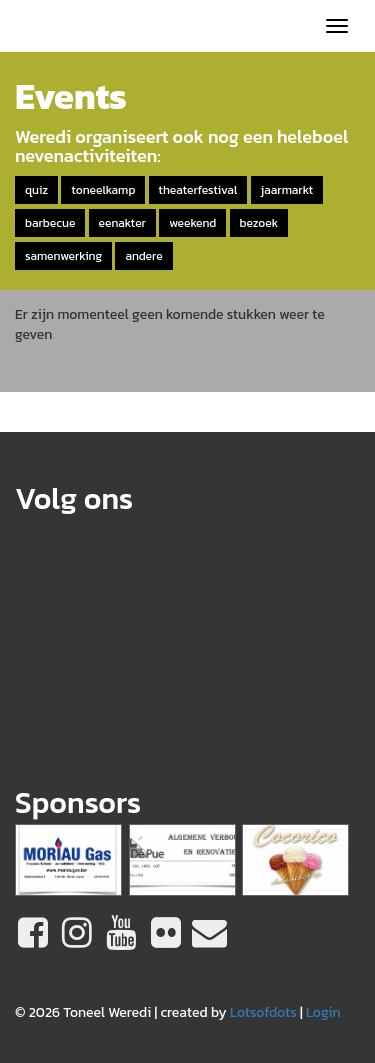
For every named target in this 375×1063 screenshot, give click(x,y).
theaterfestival (198, 190)
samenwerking (63, 256)
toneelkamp (103, 190)
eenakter (122, 223)
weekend (192, 223)
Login (323, 1012)
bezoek (259, 223)
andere (143, 256)
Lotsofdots (263, 1012)
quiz (36, 190)
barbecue (50, 223)
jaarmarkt (287, 190)
